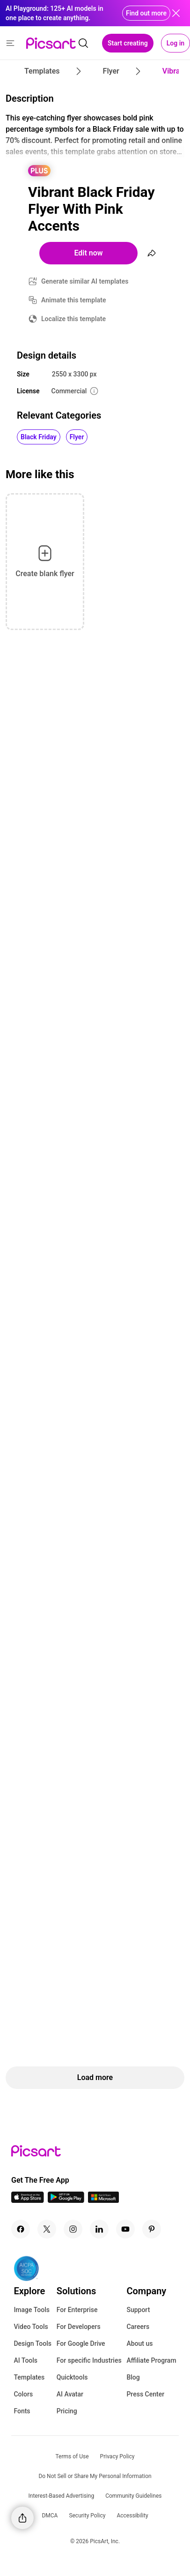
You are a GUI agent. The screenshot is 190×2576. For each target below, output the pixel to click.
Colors (23, 2394)
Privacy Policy (117, 2456)
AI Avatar (70, 2394)
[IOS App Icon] (27, 2200)
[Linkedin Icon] (99, 2229)
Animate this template (73, 300)
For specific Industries (89, 2360)
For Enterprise (77, 2309)
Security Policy (87, 2515)
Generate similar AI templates (85, 281)
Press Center (145, 2394)
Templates (29, 2377)
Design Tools (32, 2343)
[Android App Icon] (66, 2200)
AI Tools (25, 2360)
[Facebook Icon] (20, 2229)
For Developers (79, 2326)
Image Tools (32, 2309)
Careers (137, 2326)
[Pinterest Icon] (151, 2229)
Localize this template (73, 319)
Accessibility (132, 2515)
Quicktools (72, 2377)
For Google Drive (81, 2343)
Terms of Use (72, 2456)
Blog (132, 2377)
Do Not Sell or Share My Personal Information (94, 2476)
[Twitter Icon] (46, 2229)
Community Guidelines (133, 2496)
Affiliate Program (151, 2360)
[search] (83, 43)
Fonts (22, 2411)
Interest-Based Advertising (62, 2496)
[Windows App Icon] (103, 2200)
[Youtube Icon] (125, 2229)
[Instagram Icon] (73, 2229)
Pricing (67, 2411)
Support (138, 2309)
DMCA (50, 2515)
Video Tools (31, 2326)
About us (139, 2343)
